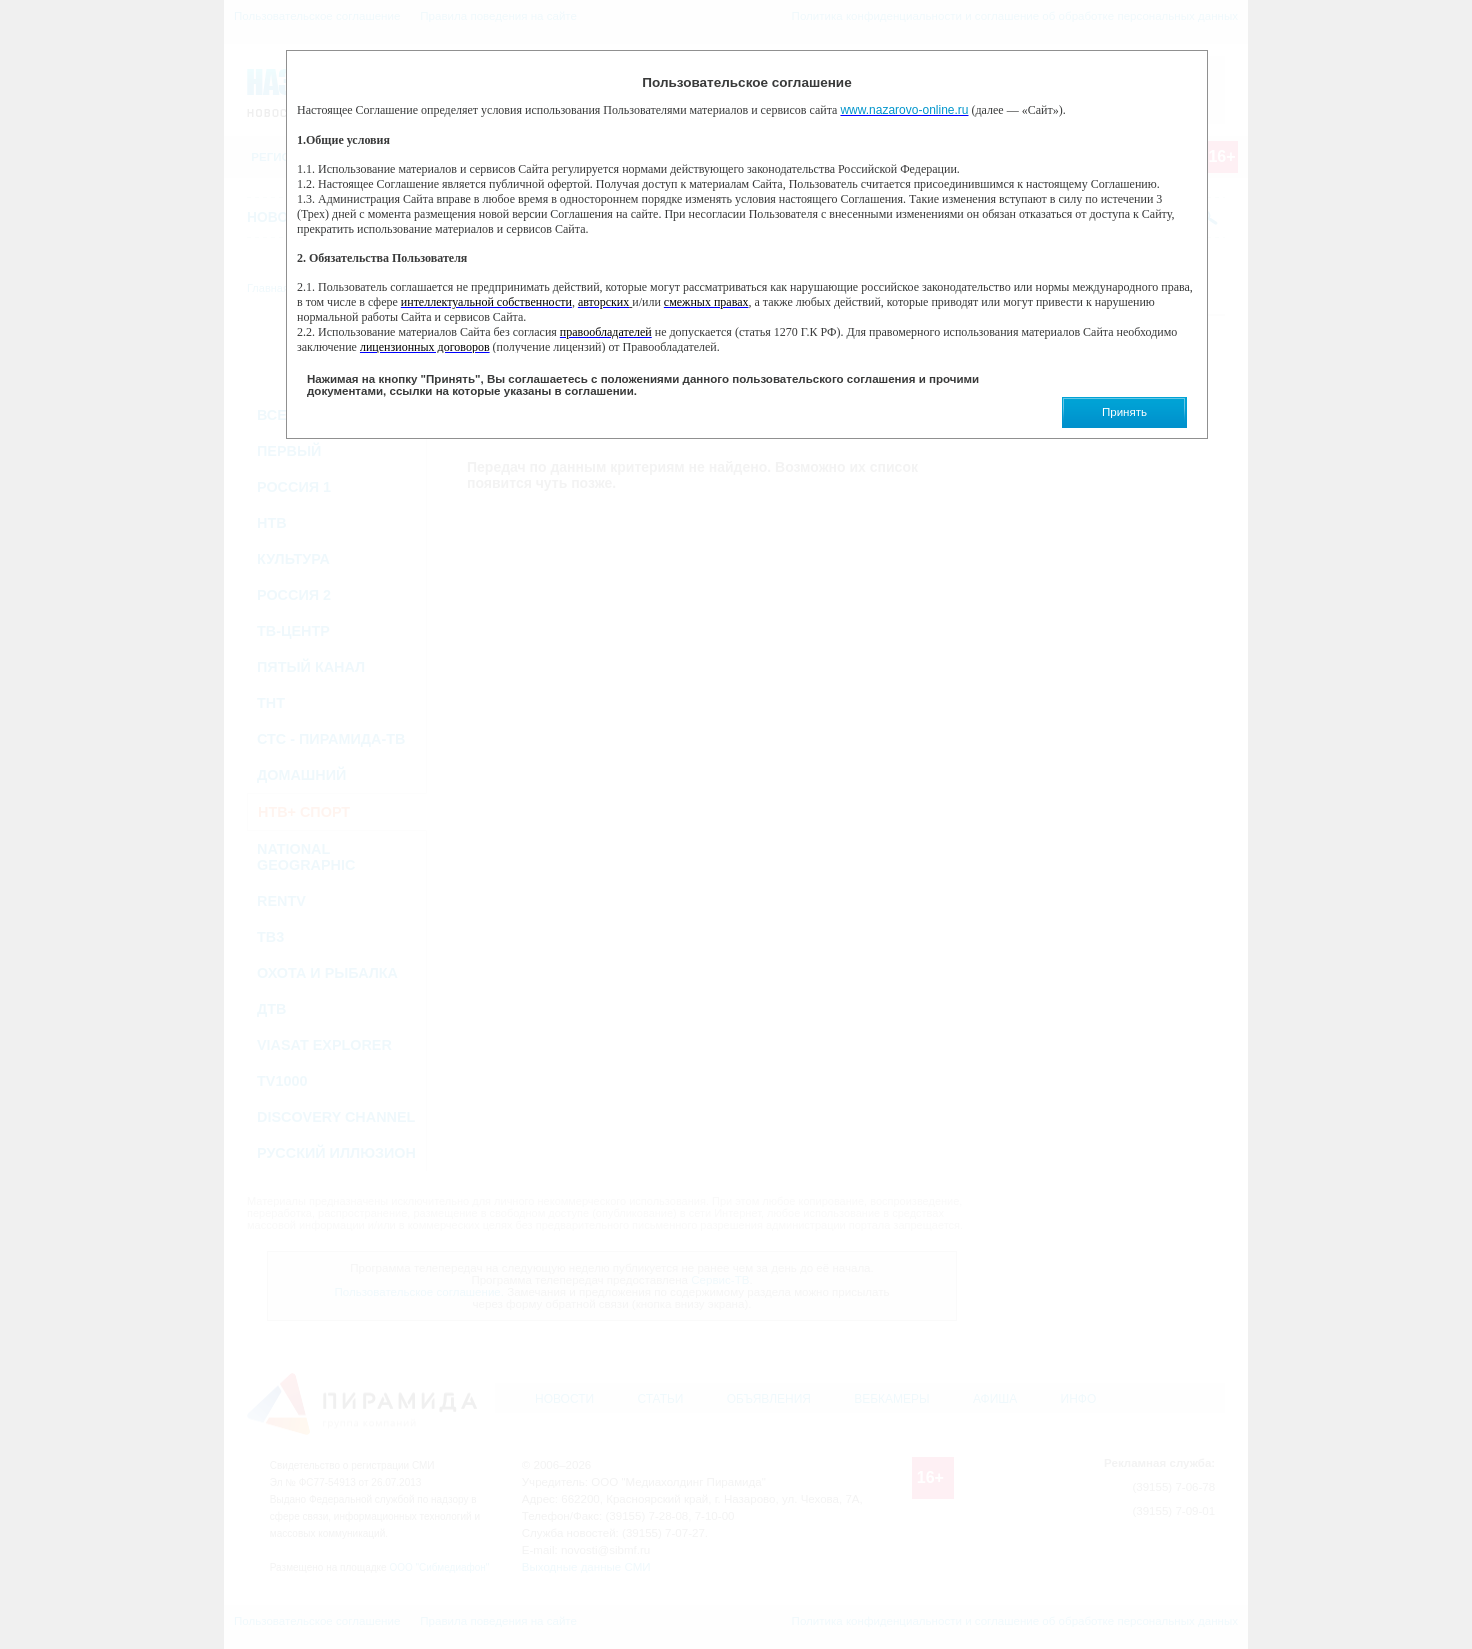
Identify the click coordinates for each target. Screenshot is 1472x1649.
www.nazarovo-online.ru (904, 110)
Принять (1124, 412)
